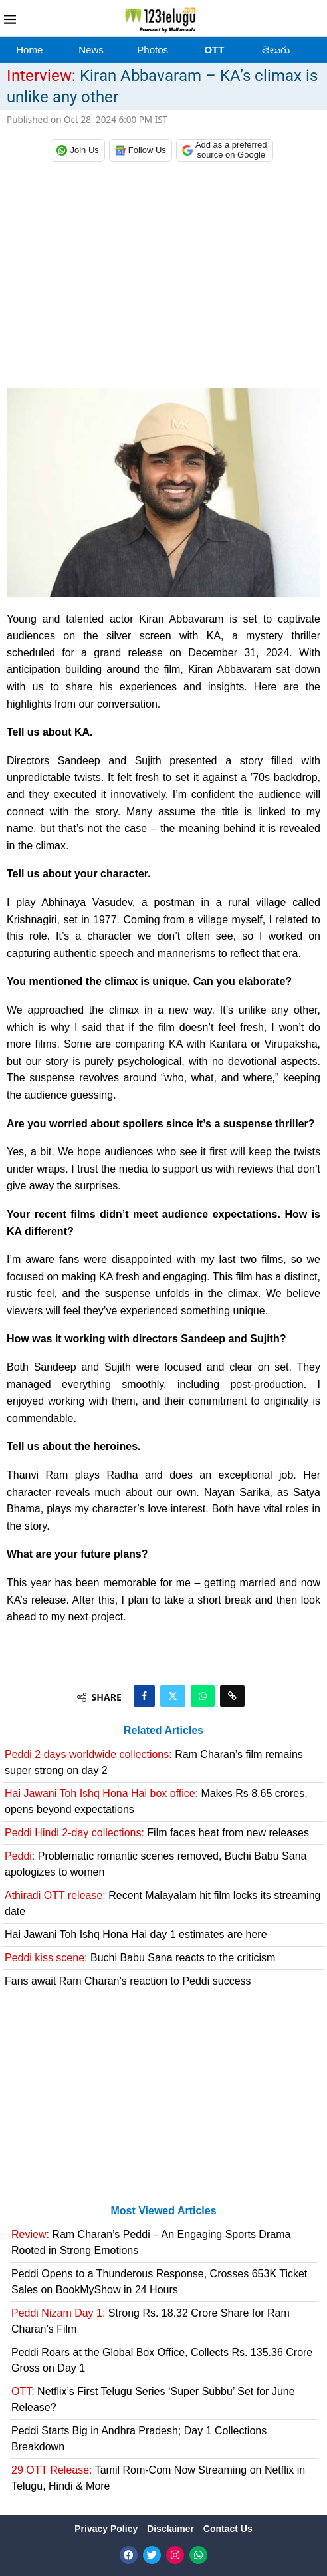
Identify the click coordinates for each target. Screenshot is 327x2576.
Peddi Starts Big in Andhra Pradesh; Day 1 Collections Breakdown (139, 2438)
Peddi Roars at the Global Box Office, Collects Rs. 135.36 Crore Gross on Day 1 (161, 2360)
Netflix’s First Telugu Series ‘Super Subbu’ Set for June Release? (153, 2399)
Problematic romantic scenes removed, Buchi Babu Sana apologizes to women (155, 1864)
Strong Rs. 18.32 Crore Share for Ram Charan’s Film (150, 2321)
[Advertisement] (163, 278)
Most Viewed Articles (163, 2210)
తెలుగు (276, 49)
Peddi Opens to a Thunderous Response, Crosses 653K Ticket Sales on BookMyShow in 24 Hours (159, 2281)
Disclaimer (172, 2528)
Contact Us (228, 2528)
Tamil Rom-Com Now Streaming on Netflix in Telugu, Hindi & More (158, 2478)
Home (29, 49)
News (91, 49)
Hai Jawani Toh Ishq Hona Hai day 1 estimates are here (136, 1934)
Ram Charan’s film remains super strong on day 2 (154, 1762)
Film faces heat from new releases (157, 1832)
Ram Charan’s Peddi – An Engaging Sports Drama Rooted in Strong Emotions (150, 2242)
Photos (152, 49)
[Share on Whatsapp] (203, 1696)
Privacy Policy (107, 2528)
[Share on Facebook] (144, 1696)
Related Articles (163, 1730)
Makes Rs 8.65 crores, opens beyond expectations (156, 1801)
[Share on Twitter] (172, 1696)
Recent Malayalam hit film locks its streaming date (162, 1903)
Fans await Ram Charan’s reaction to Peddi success (128, 1981)
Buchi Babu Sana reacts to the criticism (140, 1957)
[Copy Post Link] (232, 1696)
